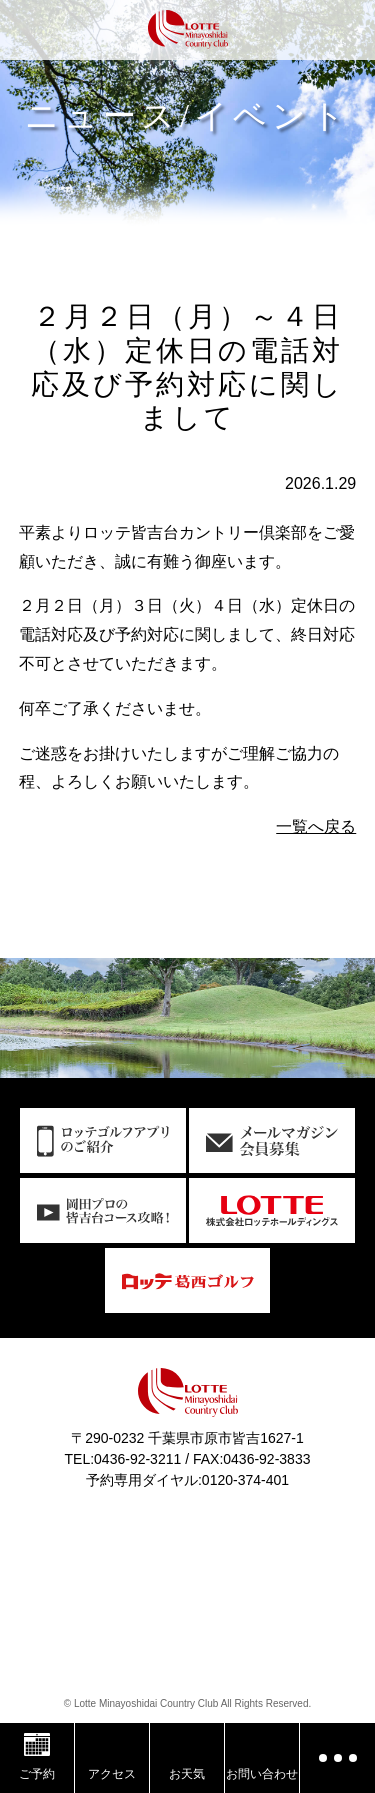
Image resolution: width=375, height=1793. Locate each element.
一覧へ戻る (316, 826)
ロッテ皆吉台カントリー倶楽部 (188, 32)
